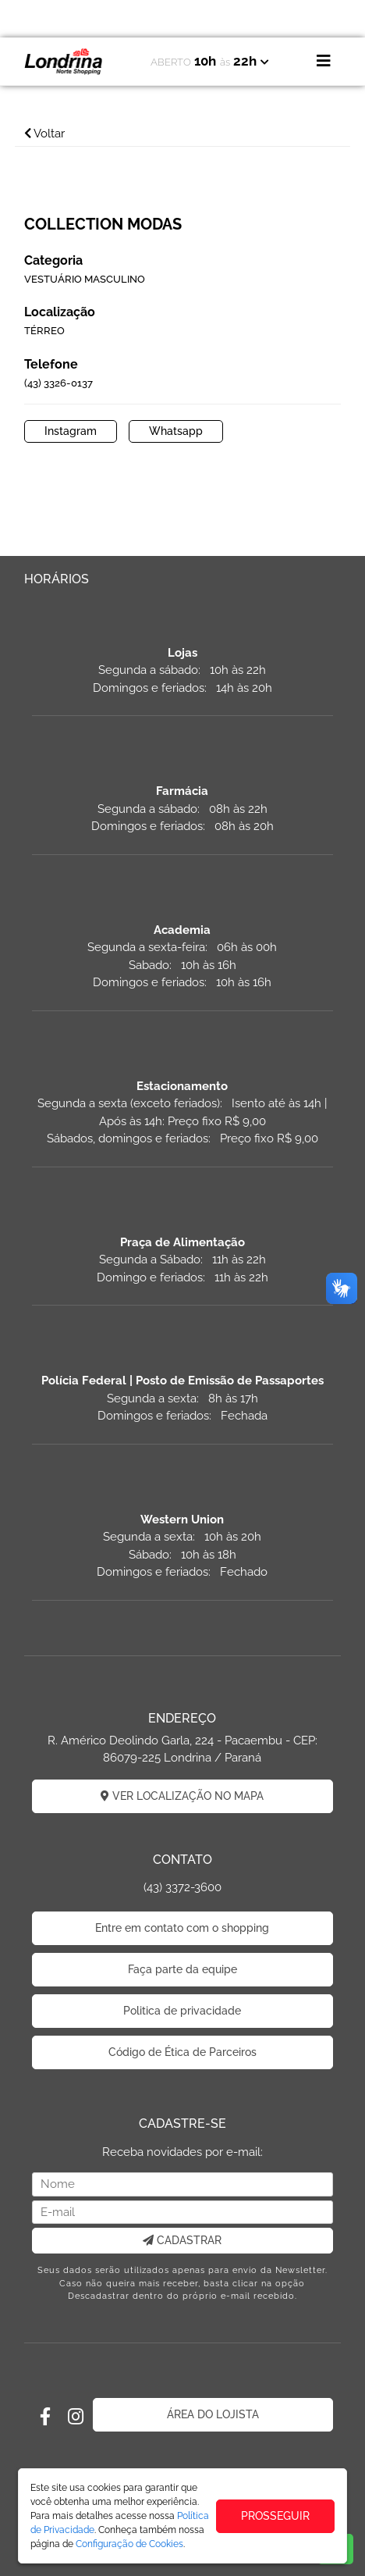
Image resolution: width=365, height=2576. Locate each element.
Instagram (70, 431)
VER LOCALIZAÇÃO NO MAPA (182, 1796)
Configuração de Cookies (129, 2544)
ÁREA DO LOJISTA (213, 2414)
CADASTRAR (182, 2240)
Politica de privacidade (182, 2010)
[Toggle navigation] (324, 61)
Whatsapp (176, 431)
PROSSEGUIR (275, 2516)
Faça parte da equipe (182, 1969)
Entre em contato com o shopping (182, 1928)
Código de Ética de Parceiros (182, 2052)
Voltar (44, 133)
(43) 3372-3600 (182, 1887)
